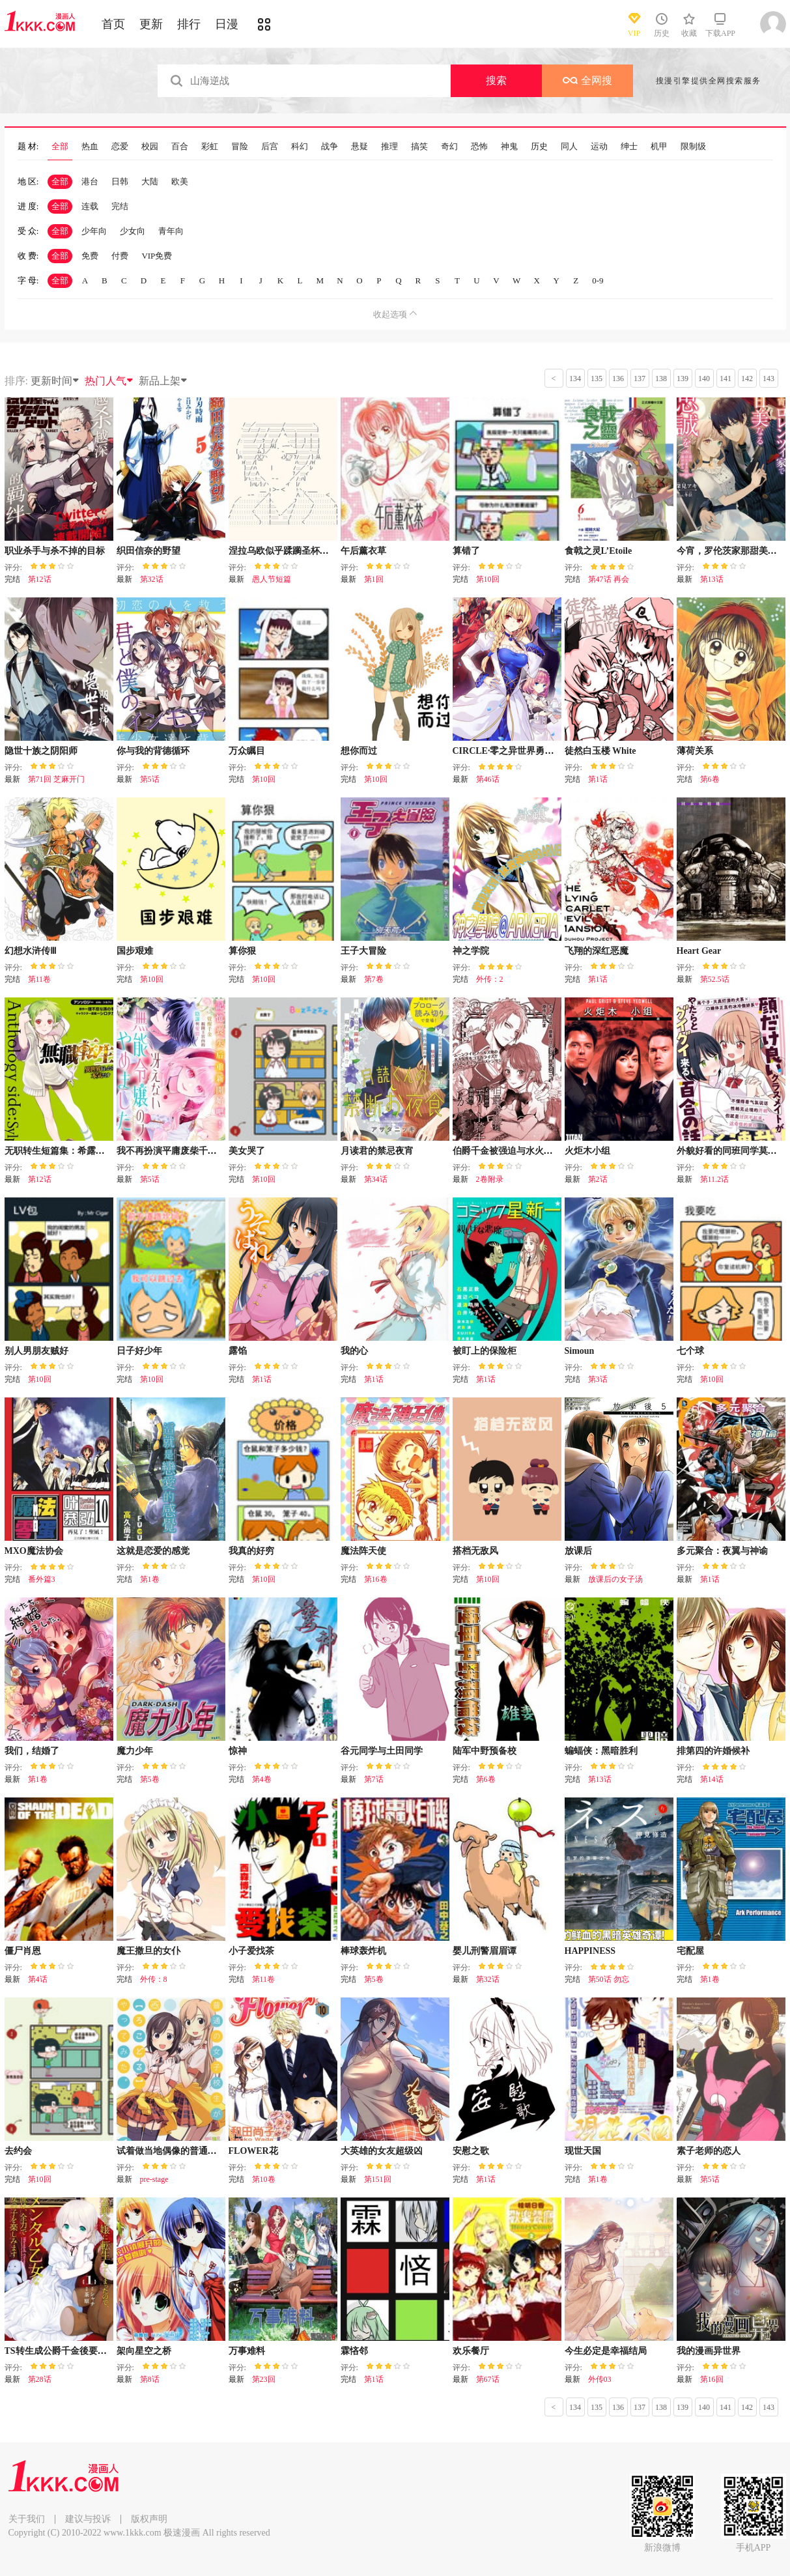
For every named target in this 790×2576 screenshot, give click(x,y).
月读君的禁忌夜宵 (377, 1151)
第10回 (488, 579)
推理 (389, 146)
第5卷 (150, 1779)
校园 (149, 146)
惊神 (238, 1751)
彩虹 (209, 146)
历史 (539, 146)
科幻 (299, 146)
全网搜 (587, 80)
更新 (151, 24)
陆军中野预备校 (484, 1751)
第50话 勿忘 (608, 1979)
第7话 (374, 1779)
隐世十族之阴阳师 (41, 751)
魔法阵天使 (363, 1551)
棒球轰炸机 (363, 1951)
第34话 (376, 1179)
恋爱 (119, 146)
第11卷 (39, 979)
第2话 (598, 1179)
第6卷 (710, 779)
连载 (89, 206)
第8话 (150, 2379)
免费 (89, 256)
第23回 (263, 2379)
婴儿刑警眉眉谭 (484, 1951)
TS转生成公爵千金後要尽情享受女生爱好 (88, 2351)
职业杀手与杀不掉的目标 (55, 551)
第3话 (598, 1379)
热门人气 (109, 380)
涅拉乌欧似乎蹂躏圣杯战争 (283, 551)
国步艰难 (135, 951)
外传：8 (153, 1979)
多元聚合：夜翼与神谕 (722, 1551)
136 (618, 378)
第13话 (712, 579)
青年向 (171, 231)
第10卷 (263, 2179)
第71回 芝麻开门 (56, 779)
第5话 (150, 779)
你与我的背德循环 (153, 751)
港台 (89, 181)
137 (639, 378)
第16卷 (376, 1579)
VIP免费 (156, 256)
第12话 (39, 579)
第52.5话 (714, 979)
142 (747, 378)
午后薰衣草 (363, 551)
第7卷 (374, 979)
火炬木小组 (587, 1151)
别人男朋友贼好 (36, 1351)
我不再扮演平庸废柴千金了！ (176, 1151)
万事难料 (247, 2351)
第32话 (151, 579)
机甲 (659, 146)
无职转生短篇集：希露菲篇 (59, 1151)
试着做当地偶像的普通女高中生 (180, 2151)
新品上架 (163, 380)
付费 (119, 256)
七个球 (690, 1351)
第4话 (38, 1979)
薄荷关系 (695, 751)
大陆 (149, 181)
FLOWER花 (253, 2151)
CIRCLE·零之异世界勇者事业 (512, 751)
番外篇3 (41, 1579)
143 (768, 378)
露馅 (238, 1351)
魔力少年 (135, 1751)
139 (682, 378)
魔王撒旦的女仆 (148, 1951)
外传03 (600, 2379)
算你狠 (242, 951)
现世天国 (583, 2151)
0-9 (597, 280)
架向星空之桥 (144, 2351)
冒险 (239, 146)
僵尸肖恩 (23, 1951)
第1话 (598, 779)
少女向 (132, 231)
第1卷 (150, 1579)
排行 (189, 24)
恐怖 (479, 146)
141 (725, 378)
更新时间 (55, 380)
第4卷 (262, 1779)
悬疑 (359, 146)
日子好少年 (139, 1351)
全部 (59, 146)
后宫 (269, 146)
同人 (569, 146)
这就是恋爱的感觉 (153, 1551)
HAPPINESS (590, 1951)
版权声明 (149, 2519)
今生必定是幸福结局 (606, 2351)
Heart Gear (699, 951)
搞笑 (419, 146)
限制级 (693, 146)
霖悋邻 (354, 2351)
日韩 (119, 181)
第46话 (488, 779)
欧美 (179, 181)
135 (596, 378)
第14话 (712, 1779)
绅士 (629, 146)
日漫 (226, 24)
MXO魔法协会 (34, 1551)
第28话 (39, 2379)
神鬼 (509, 146)
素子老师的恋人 (709, 2151)
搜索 (496, 80)
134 (575, 378)
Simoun (580, 1351)
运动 (599, 146)
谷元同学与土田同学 (382, 1751)
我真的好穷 (251, 1551)
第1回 (374, 579)
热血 (89, 146)
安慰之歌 (471, 2151)
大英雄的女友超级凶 (382, 2151)
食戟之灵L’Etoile (598, 551)
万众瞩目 (247, 751)
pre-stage (154, 2179)
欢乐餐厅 (471, 2351)
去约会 (18, 2151)
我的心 (354, 1351)
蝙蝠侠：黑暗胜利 (601, 1751)
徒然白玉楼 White (600, 751)
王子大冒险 (363, 951)
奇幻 (449, 146)
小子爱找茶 (251, 1951)
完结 (119, 206)
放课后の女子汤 (615, 1579)
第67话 (488, 2379)
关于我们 (26, 2519)
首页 (113, 24)
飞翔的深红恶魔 (596, 951)
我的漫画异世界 (709, 2351)
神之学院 (471, 951)
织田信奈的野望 (148, 551)
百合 (179, 146)
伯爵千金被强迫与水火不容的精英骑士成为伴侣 (548, 1151)
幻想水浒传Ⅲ (31, 951)
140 (704, 378)
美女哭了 (247, 1151)
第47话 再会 (608, 579)
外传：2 (489, 979)
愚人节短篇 (271, 579)
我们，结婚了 (32, 1751)
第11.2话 (714, 1179)
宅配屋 (690, 1951)
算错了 (466, 551)
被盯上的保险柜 (484, 1351)
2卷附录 (489, 1179)
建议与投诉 (88, 2519)
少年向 (94, 231)
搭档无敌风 (475, 1551)
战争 (329, 146)
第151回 (377, 2179)
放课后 (578, 1551)
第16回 (712, 2379)
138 (661, 378)
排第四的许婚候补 (713, 1751)
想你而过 (359, 751)
